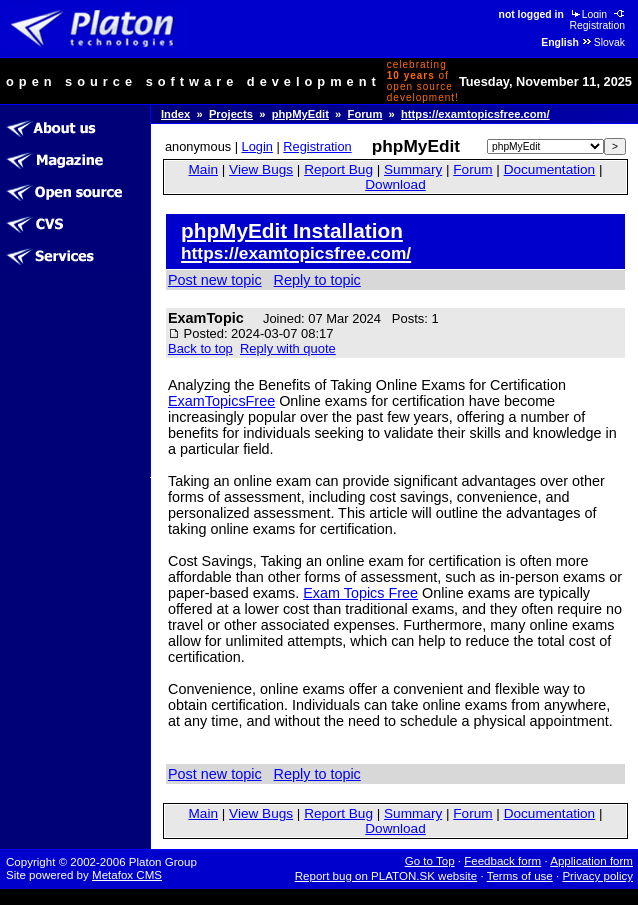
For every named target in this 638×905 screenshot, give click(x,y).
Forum (365, 114)
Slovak (603, 42)
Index (175, 114)
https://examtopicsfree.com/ (475, 114)
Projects (231, 114)
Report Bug (338, 169)
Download (395, 184)
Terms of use (520, 876)
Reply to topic (317, 280)
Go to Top (430, 861)
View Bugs (261, 169)
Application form (591, 861)
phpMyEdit (300, 114)
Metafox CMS (127, 875)
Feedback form (502, 861)
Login (588, 14)
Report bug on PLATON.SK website (386, 876)
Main (203, 169)
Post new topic (215, 280)
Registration (598, 20)
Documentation (549, 169)
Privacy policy (597, 876)
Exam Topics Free (360, 593)
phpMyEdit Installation (292, 230)
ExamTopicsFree (221, 401)
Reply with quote (288, 348)
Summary (413, 169)
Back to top (200, 348)
